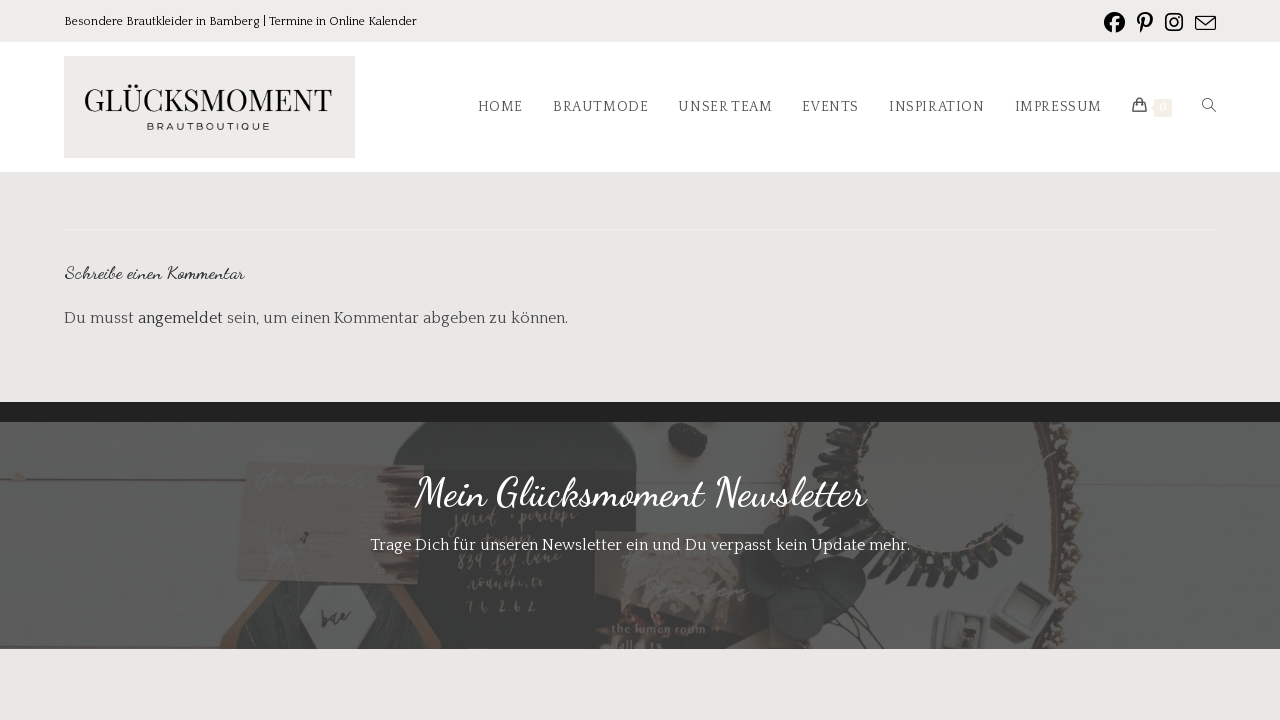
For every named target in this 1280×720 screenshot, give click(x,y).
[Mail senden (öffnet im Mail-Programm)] (1202, 24)
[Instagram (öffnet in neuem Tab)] (1174, 23)
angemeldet (180, 318)
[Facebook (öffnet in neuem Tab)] (1114, 23)
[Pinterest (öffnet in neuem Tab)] (1145, 23)
